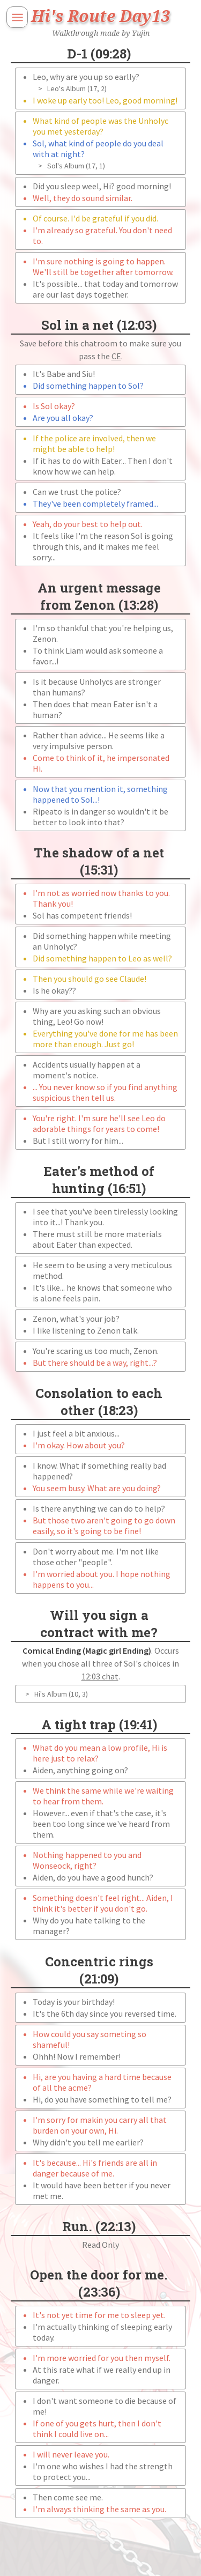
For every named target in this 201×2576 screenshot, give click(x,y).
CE (116, 356)
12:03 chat (99, 1676)
